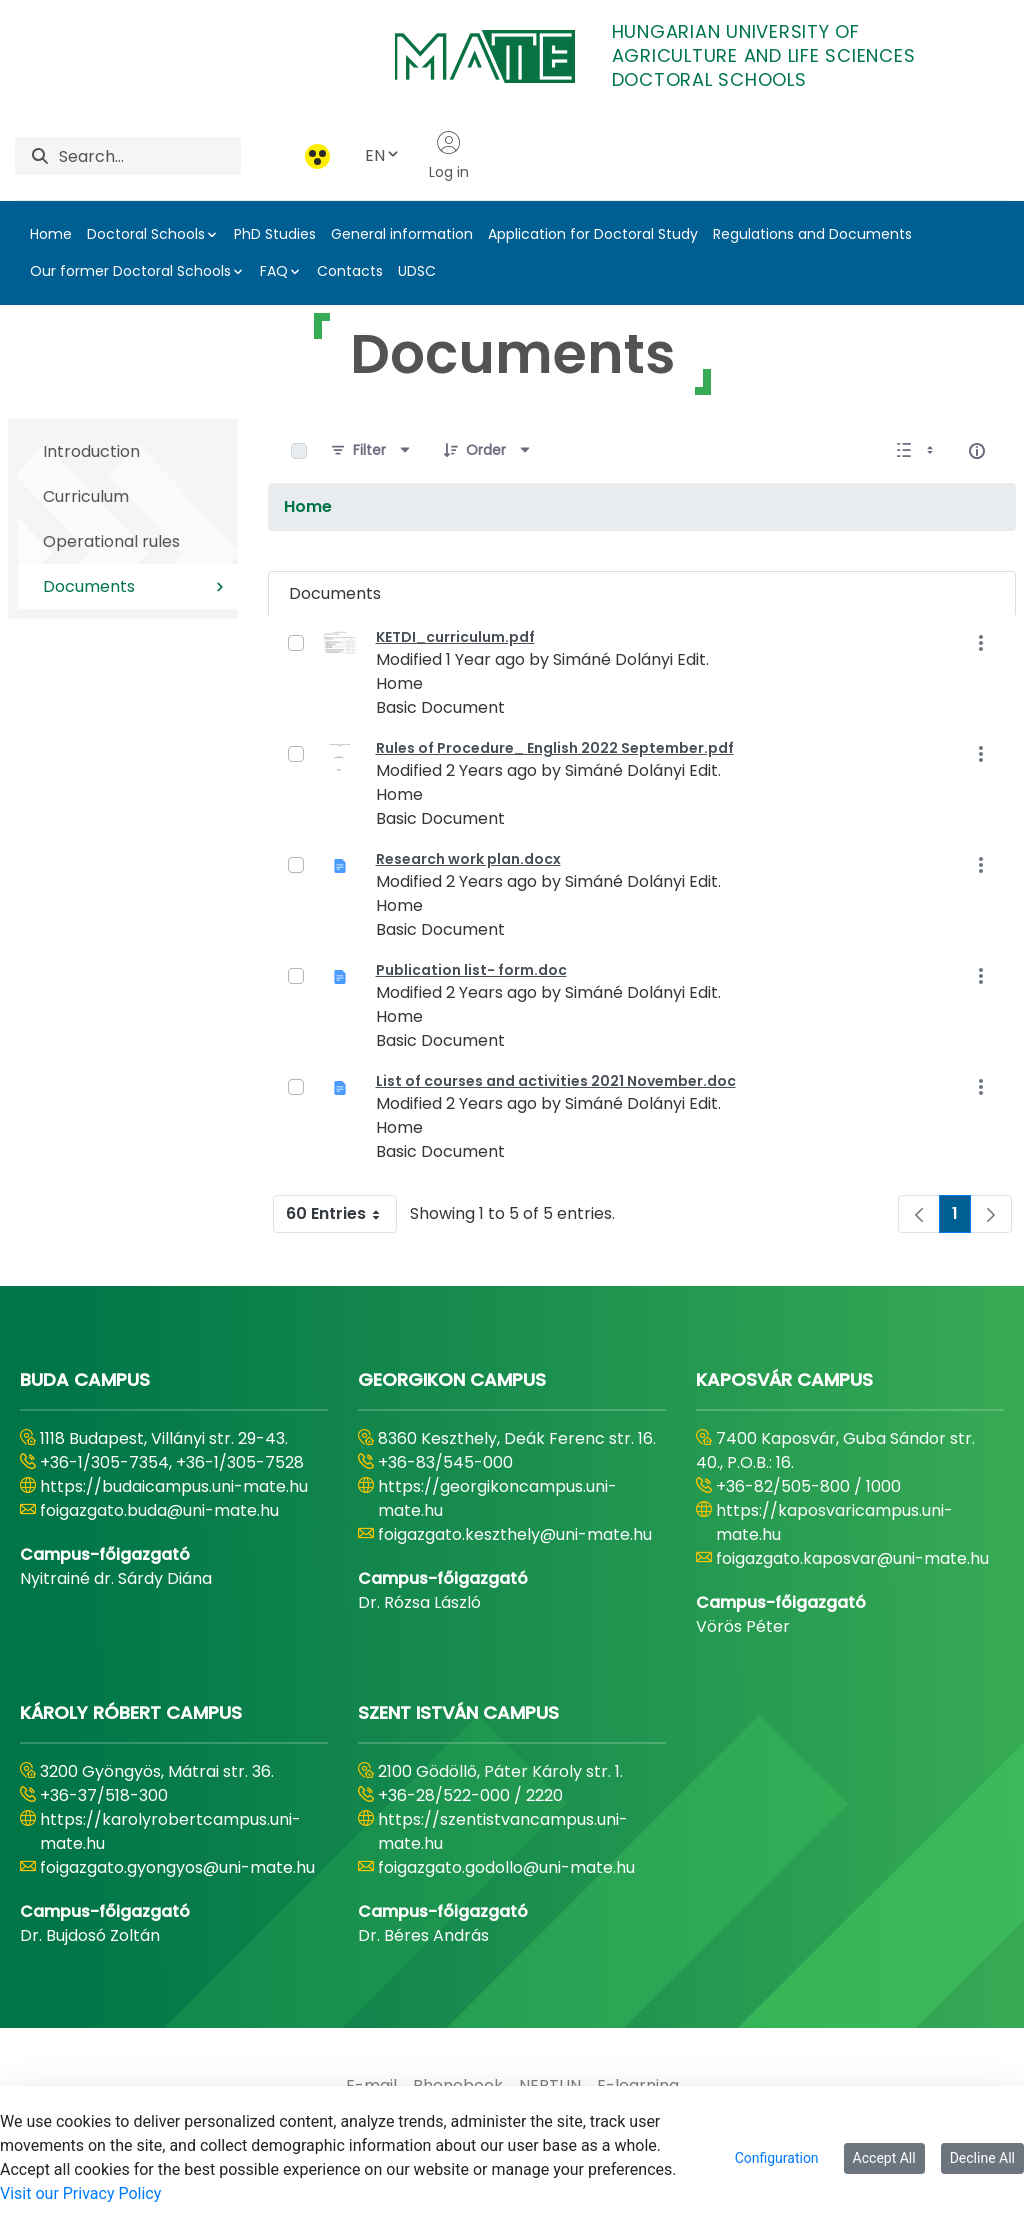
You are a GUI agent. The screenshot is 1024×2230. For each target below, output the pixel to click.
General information (402, 234)
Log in (449, 156)
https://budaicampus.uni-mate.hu (174, 1486)
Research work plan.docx (468, 859)
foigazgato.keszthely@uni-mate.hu (515, 1534)
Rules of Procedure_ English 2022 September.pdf (555, 748)
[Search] (150, 156)
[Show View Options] (917, 451)
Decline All (982, 2158)
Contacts (350, 271)
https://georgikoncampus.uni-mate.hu (497, 1498)
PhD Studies (275, 234)
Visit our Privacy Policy (80, 2193)
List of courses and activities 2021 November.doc (556, 1081)
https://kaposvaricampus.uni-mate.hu (834, 1522)
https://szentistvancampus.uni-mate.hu (503, 1831)
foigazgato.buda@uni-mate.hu (159, 1510)
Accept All (884, 2158)
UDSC (417, 271)
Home (51, 234)
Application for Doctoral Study (593, 234)
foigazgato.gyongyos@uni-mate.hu (177, 1867)
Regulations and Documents (812, 234)
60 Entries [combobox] (341, 1214)
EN (383, 155)
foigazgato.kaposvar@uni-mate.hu (852, 1558)
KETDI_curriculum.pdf (455, 637)
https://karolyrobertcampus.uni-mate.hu (170, 1831)
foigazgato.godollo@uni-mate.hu (506, 1867)
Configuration (777, 2158)
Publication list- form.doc (471, 970)
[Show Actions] (980, 642)
